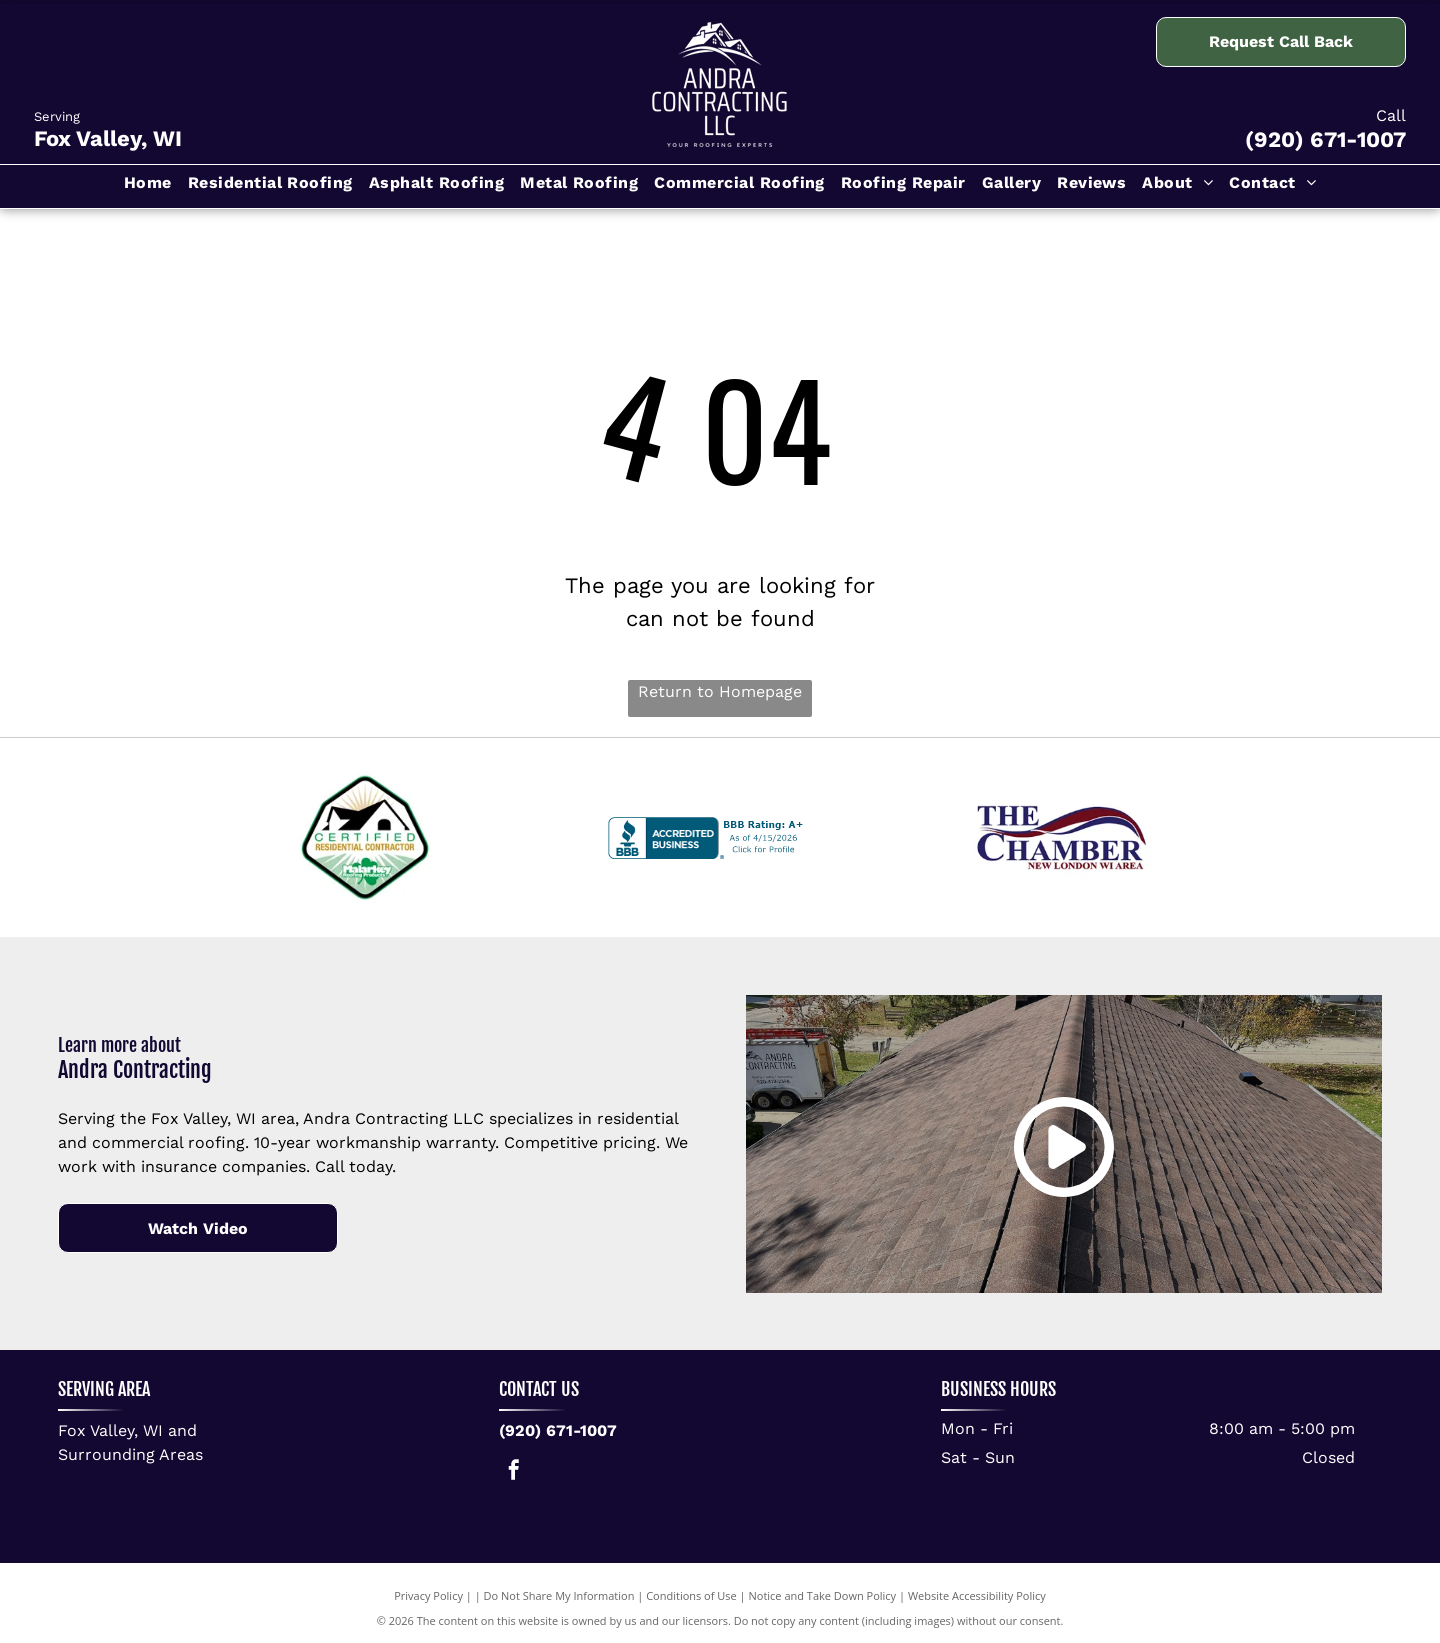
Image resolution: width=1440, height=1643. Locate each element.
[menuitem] (148, 186)
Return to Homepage (720, 691)
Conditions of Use (691, 1595)
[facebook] (514, 1472)
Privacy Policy (428, 1595)
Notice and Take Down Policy (823, 1595)
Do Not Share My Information (559, 1595)
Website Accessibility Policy (977, 1595)
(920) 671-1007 (1325, 139)
